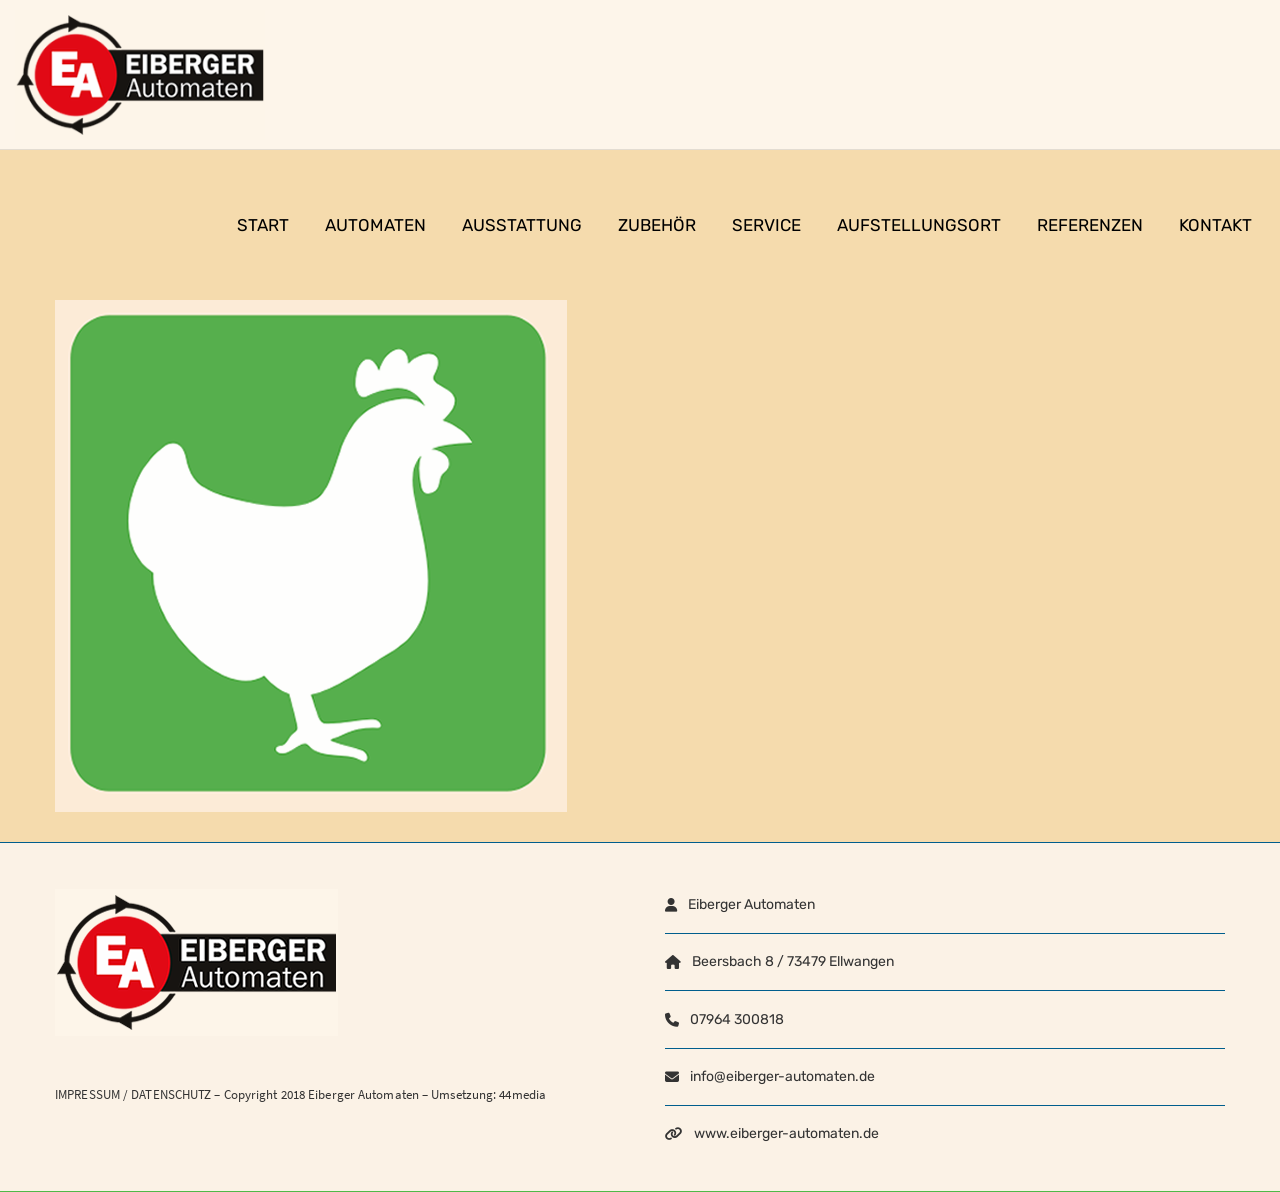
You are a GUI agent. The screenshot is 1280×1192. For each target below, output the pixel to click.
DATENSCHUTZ (171, 1094)
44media (522, 1094)
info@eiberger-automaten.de (782, 1076)
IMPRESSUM (87, 1094)
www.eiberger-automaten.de (786, 1133)
